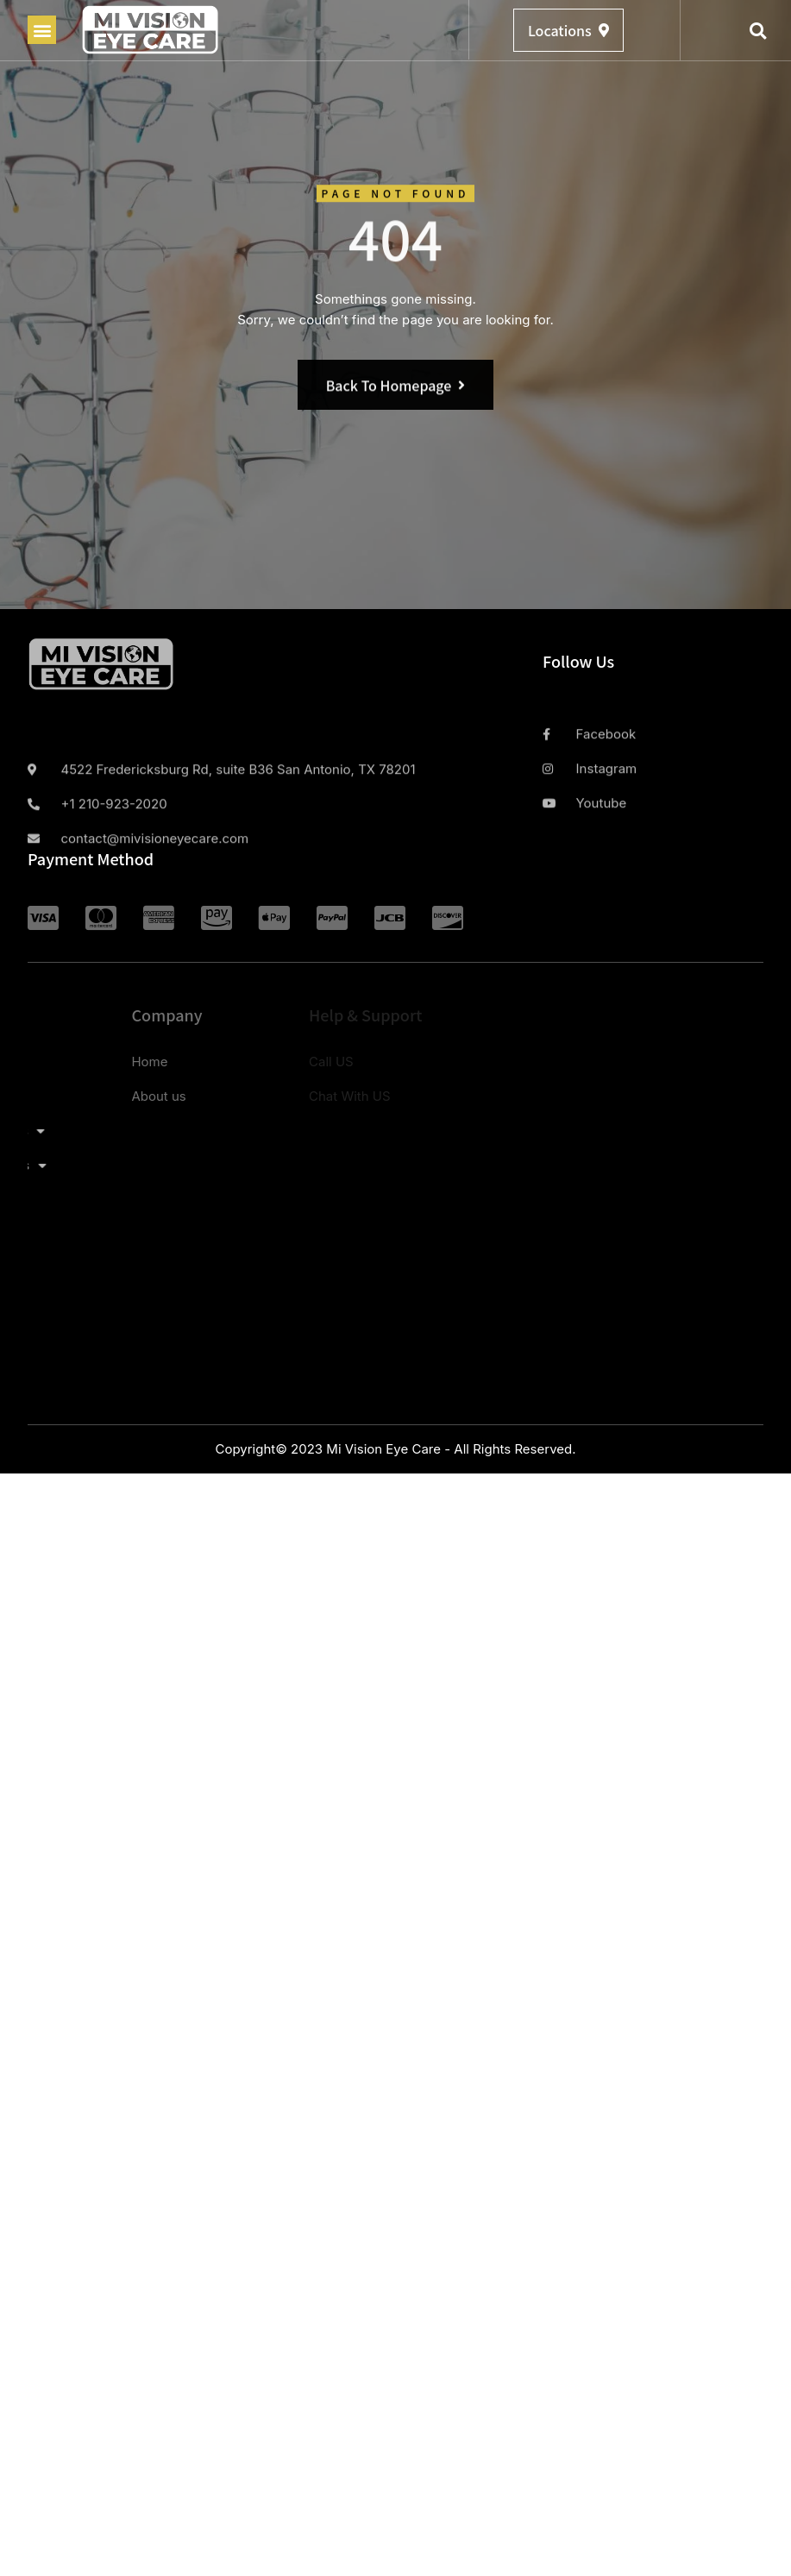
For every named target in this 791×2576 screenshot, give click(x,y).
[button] (42, 30)
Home (51, 1061)
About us (60, 1096)
